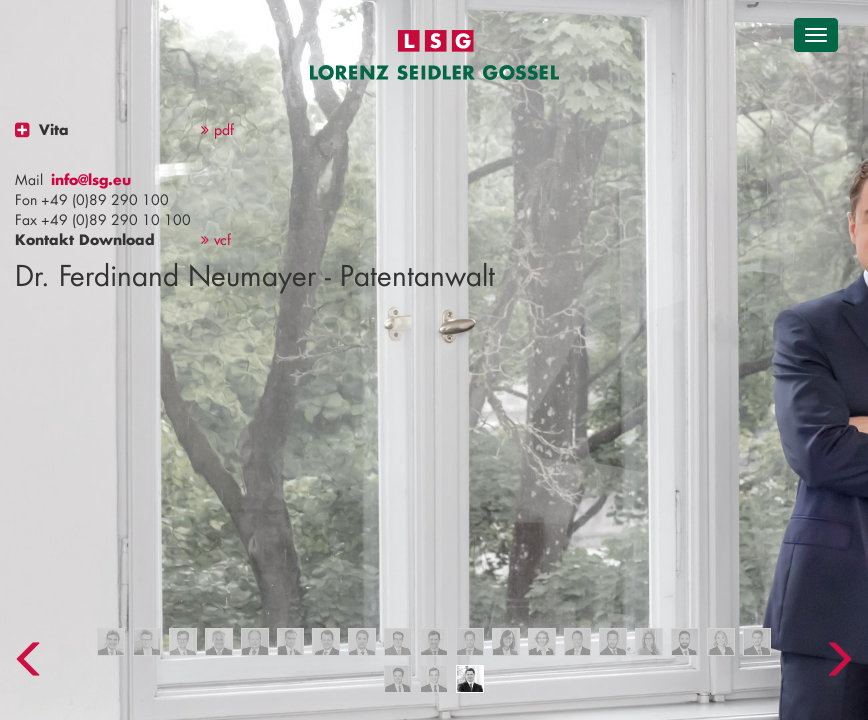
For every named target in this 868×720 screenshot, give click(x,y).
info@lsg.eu (91, 179)
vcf (216, 239)
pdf (217, 129)
